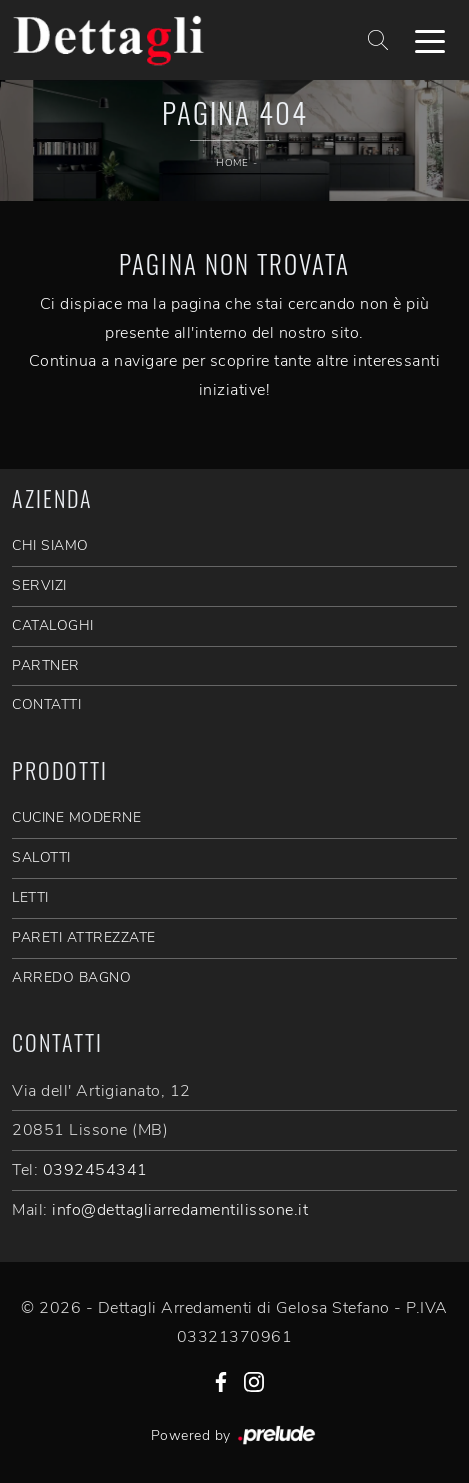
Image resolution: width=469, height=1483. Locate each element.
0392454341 (95, 1170)
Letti (30, 897)
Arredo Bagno (71, 977)
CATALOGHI (53, 625)
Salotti (41, 857)
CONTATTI (46, 704)
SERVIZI (39, 585)
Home (232, 163)
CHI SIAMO (50, 545)
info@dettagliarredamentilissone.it (180, 1210)
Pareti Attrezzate (84, 937)
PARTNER (46, 665)
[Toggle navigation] (430, 40)
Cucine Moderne (76, 817)
